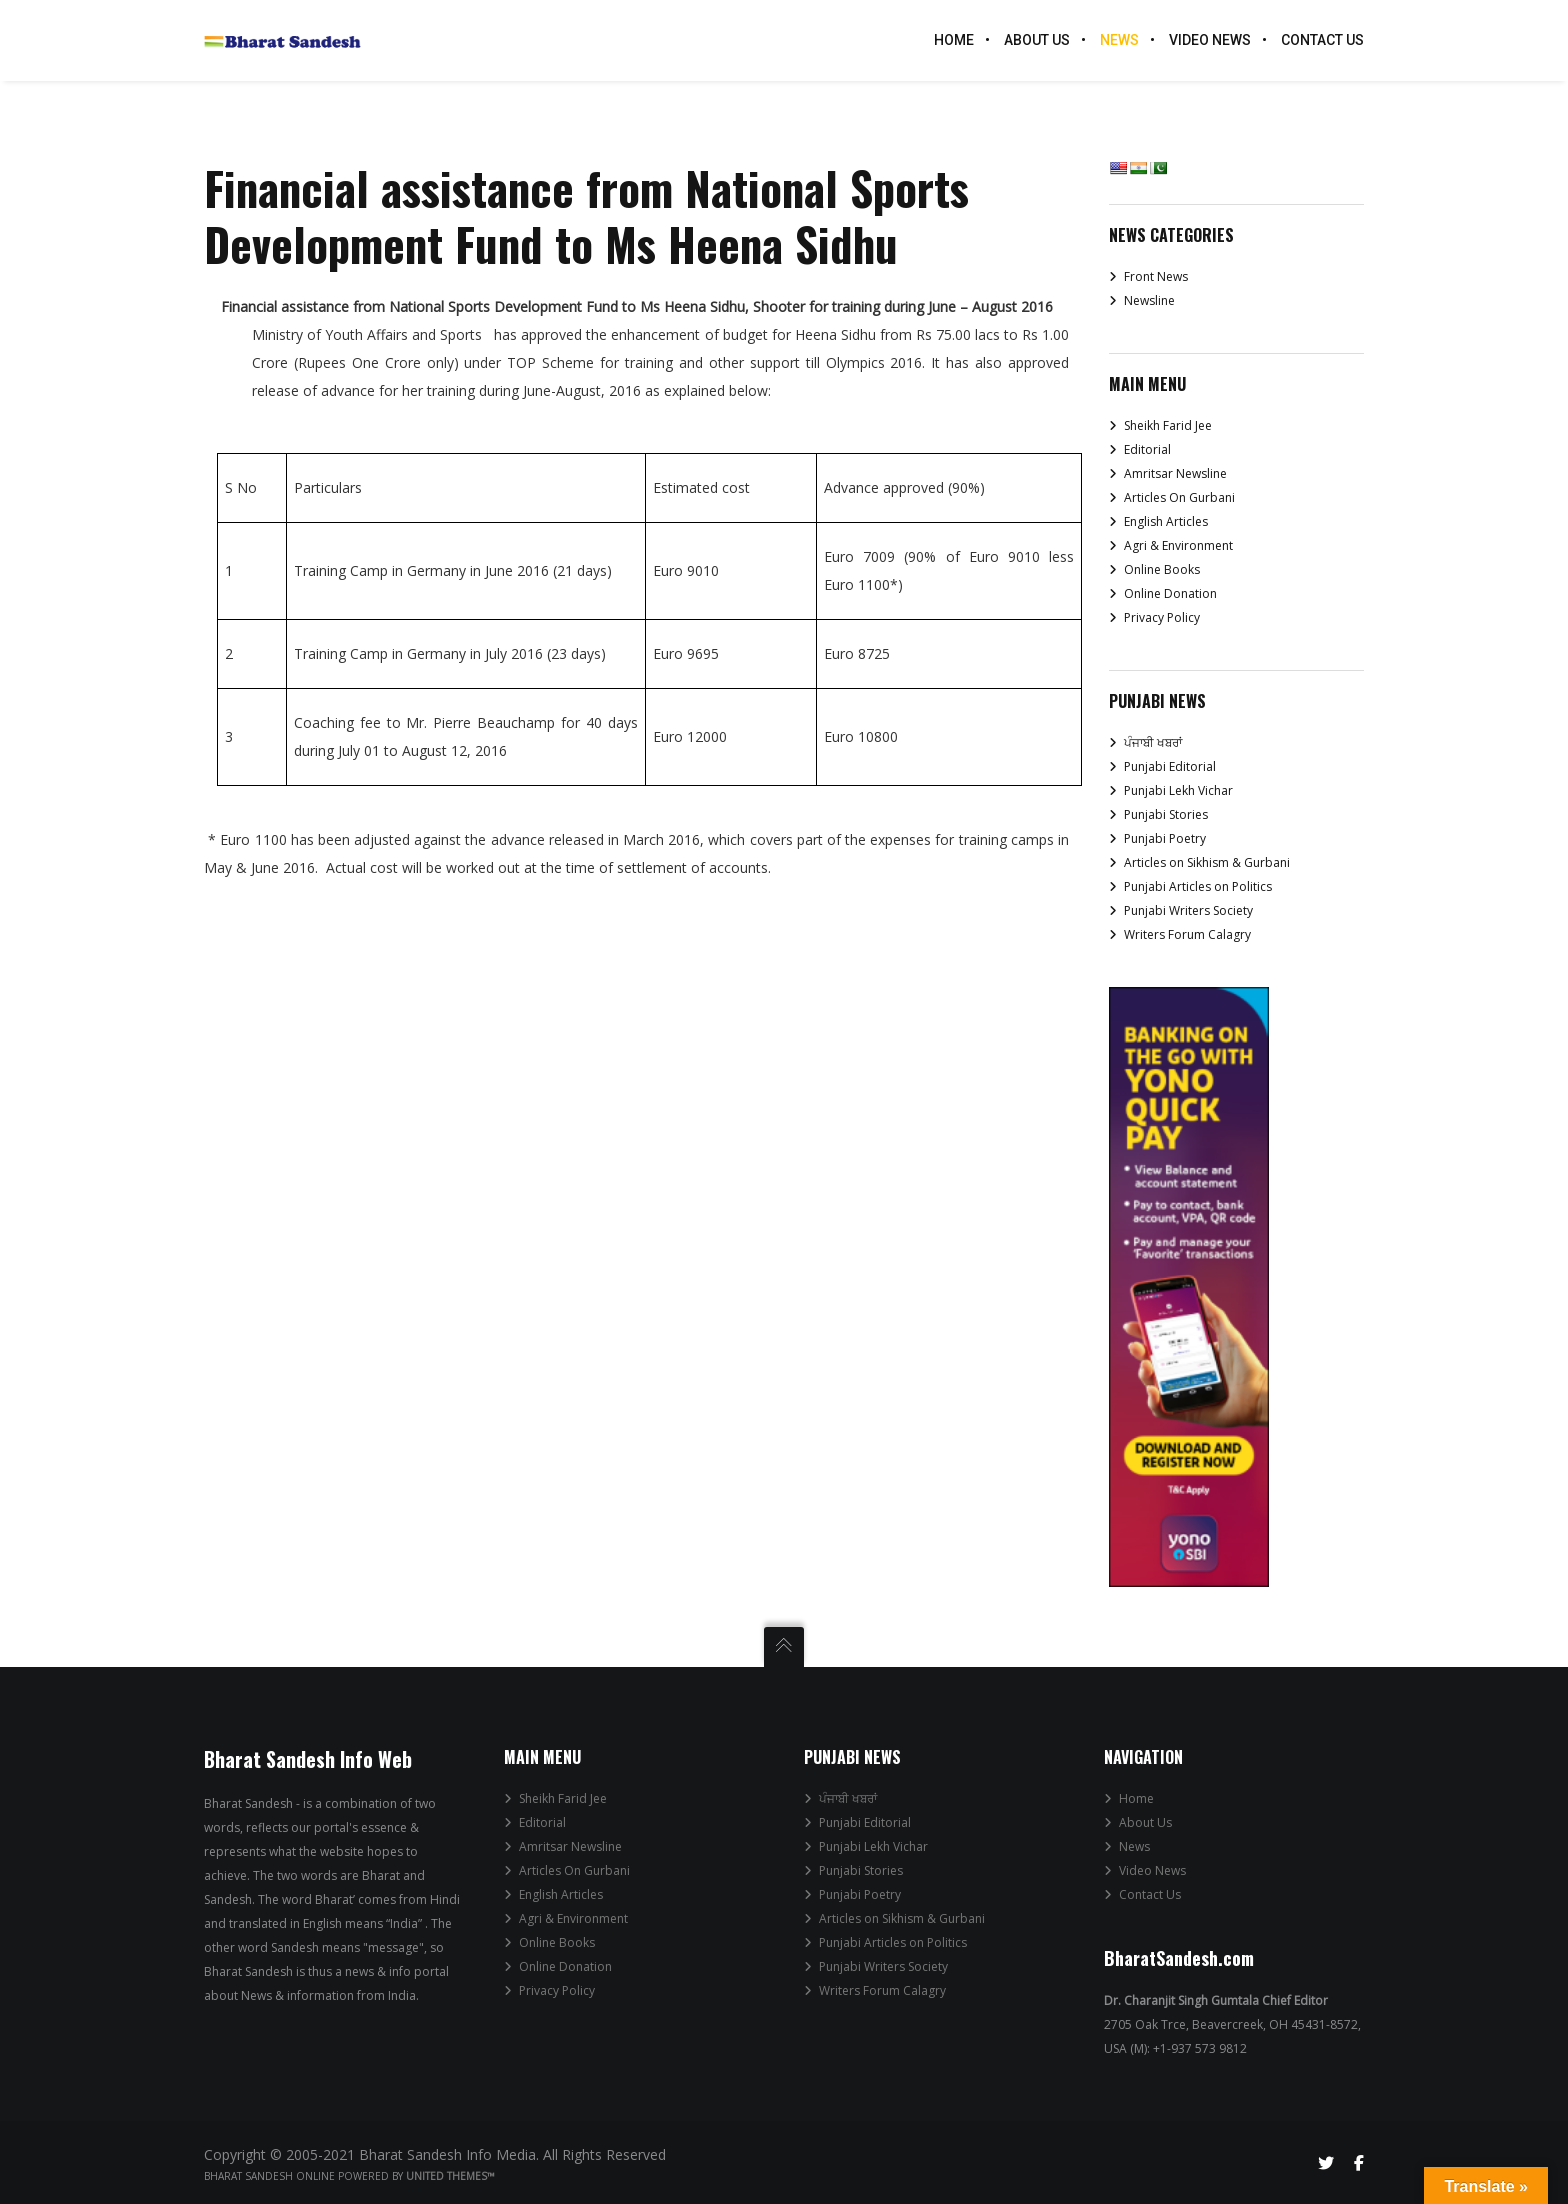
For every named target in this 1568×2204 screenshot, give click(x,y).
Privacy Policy (1162, 617)
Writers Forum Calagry (1187, 934)
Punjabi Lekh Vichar (1178, 790)
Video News (1152, 1870)
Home (1136, 1798)
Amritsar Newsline (1175, 473)
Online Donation (1170, 593)
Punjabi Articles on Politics (1198, 886)
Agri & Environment (1178, 545)
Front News (1156, 276)
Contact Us (1150, 1894)
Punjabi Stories (1166, 814)
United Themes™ (450, 2176)
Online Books (1162, 569)
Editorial (1147, 449)
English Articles (1166, 521)
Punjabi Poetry (1165, 838)
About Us (1145, 1822)
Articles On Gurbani (1179, 497)
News (1134, 1846)
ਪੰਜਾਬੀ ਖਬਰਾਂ (1153, 742)
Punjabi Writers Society (1188, 910)
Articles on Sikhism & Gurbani (1207, 862)
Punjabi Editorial (1170, 766)
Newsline (1149, 300)
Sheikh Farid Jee (1168, 425)
